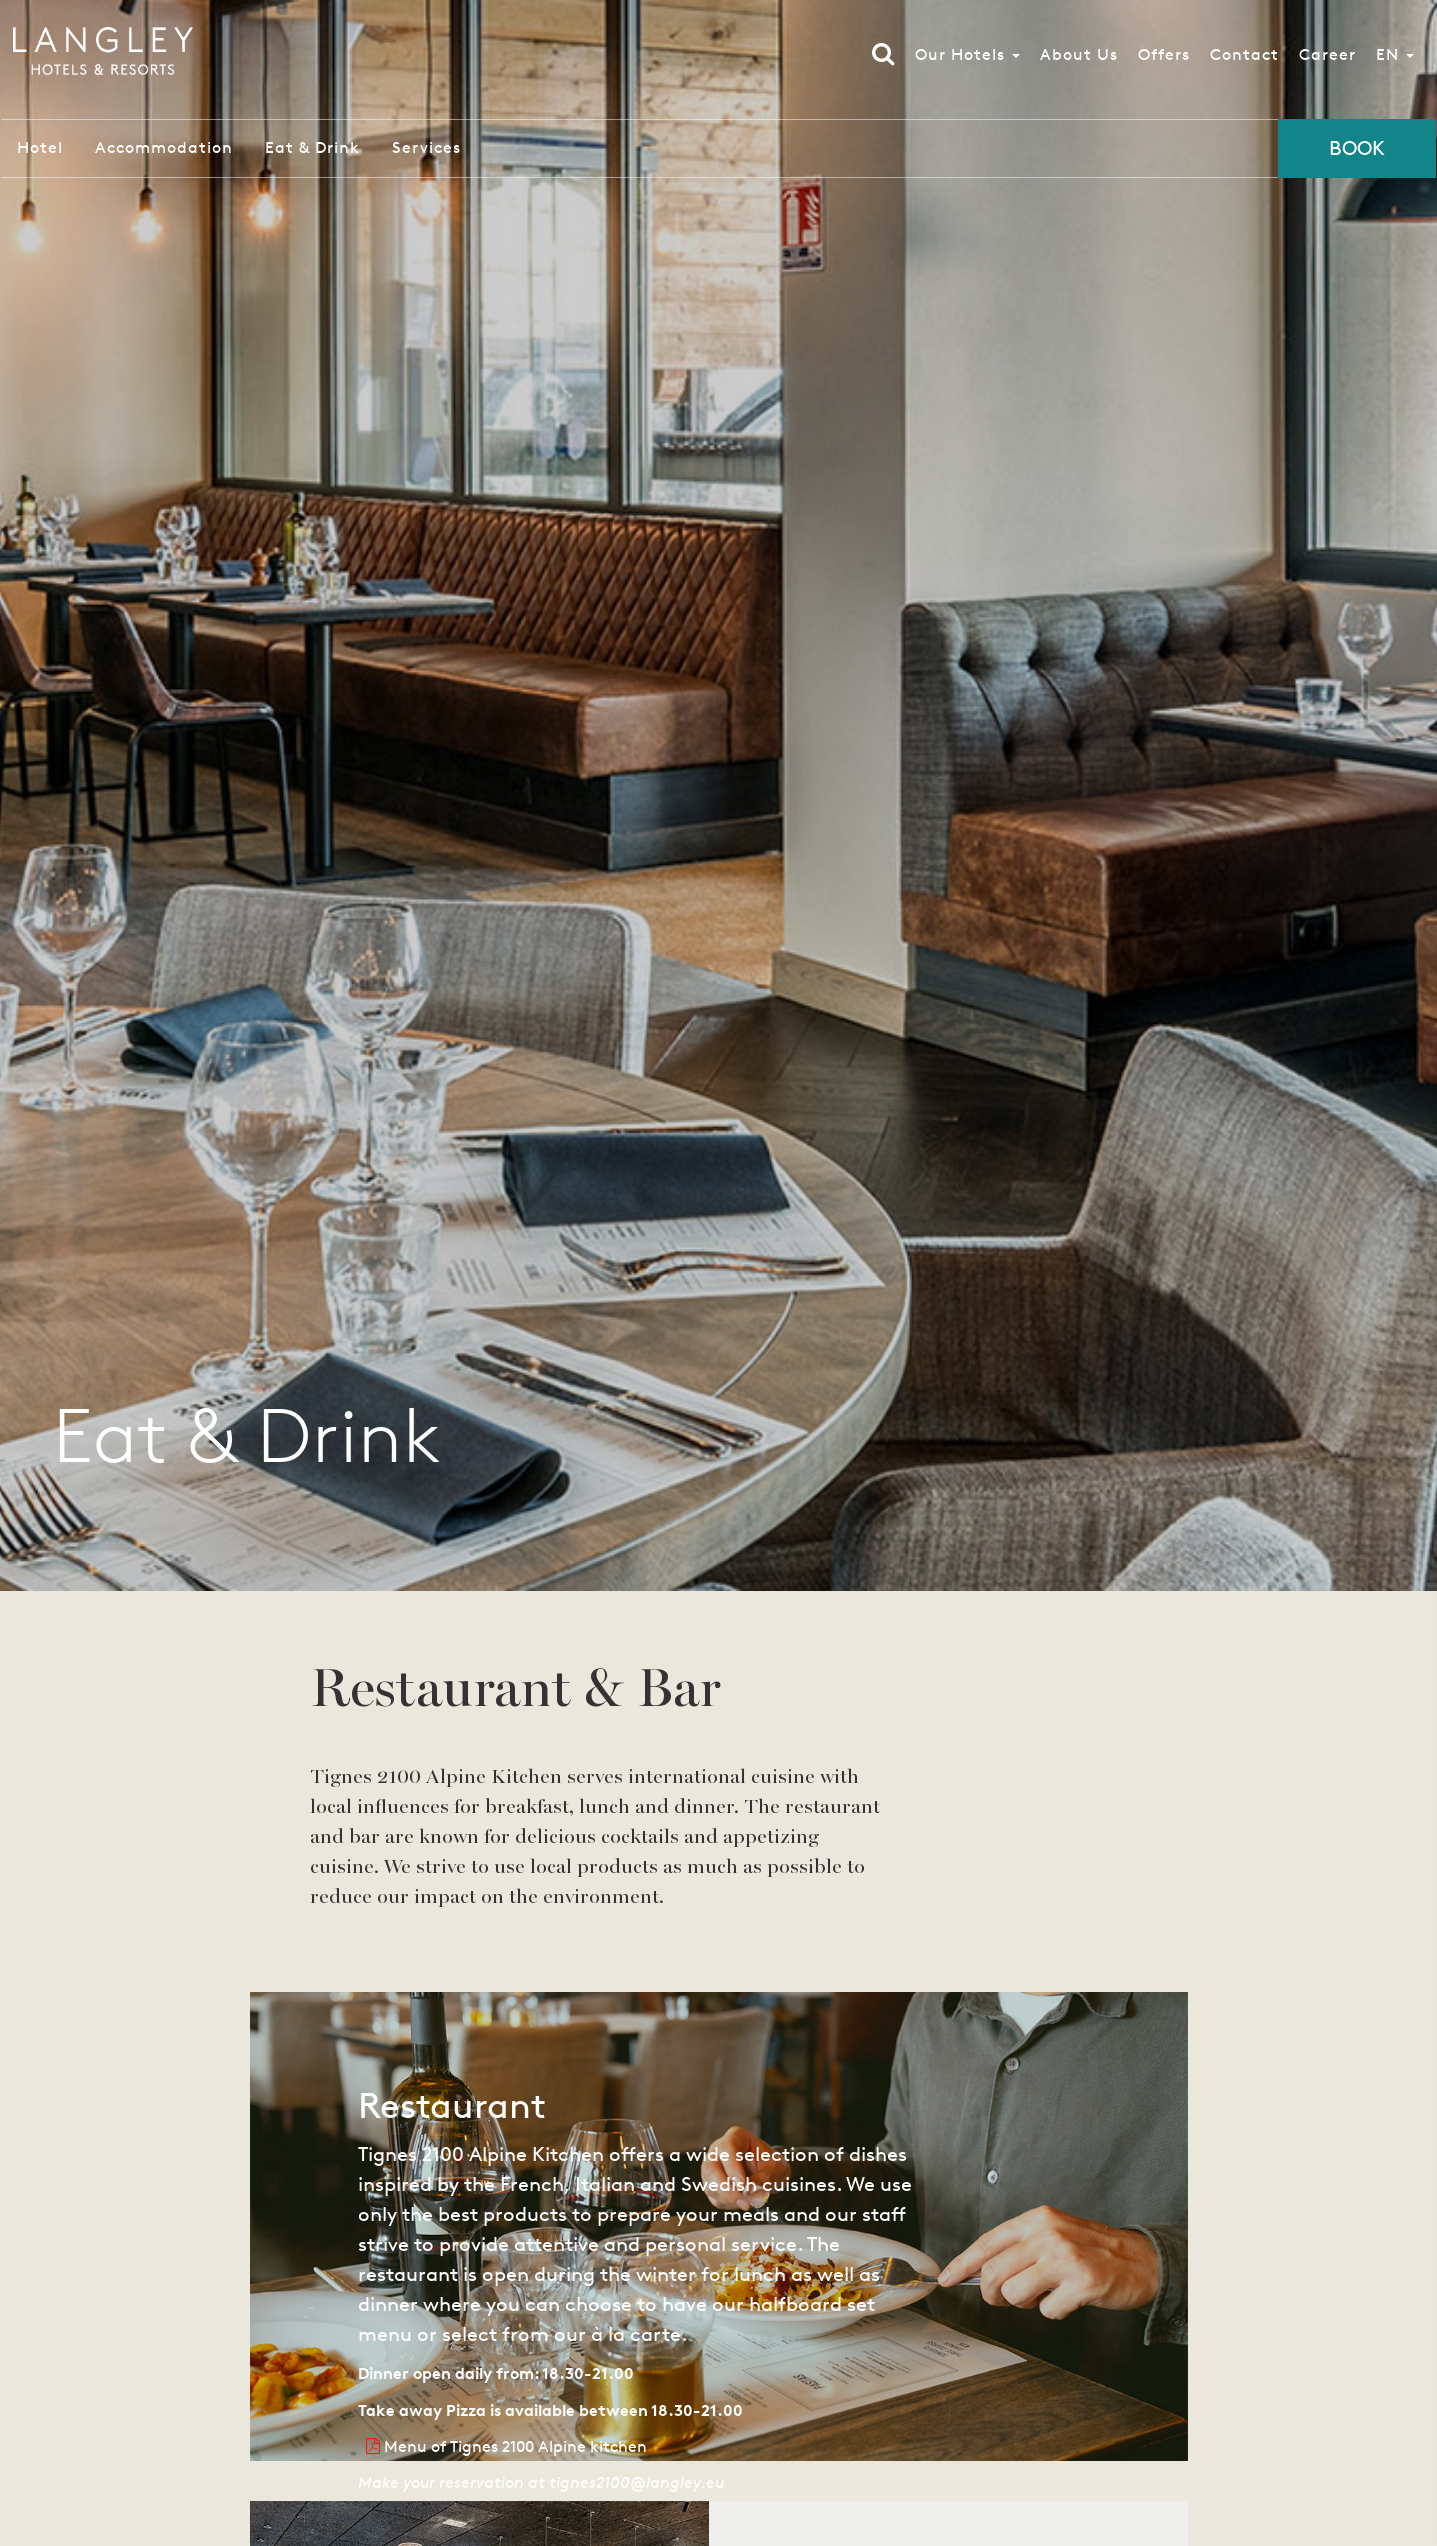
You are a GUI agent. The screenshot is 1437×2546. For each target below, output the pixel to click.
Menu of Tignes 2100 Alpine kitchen (506, 2446)
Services (426, 147)
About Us (1076, 59)
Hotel (40, 147)
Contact (1241, 59)
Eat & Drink (312, 147)
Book (1357, 148)
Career (1324, 59)
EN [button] (1392, 59)
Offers (1161, 59)
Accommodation (164, 147)
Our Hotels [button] (964, 59)
